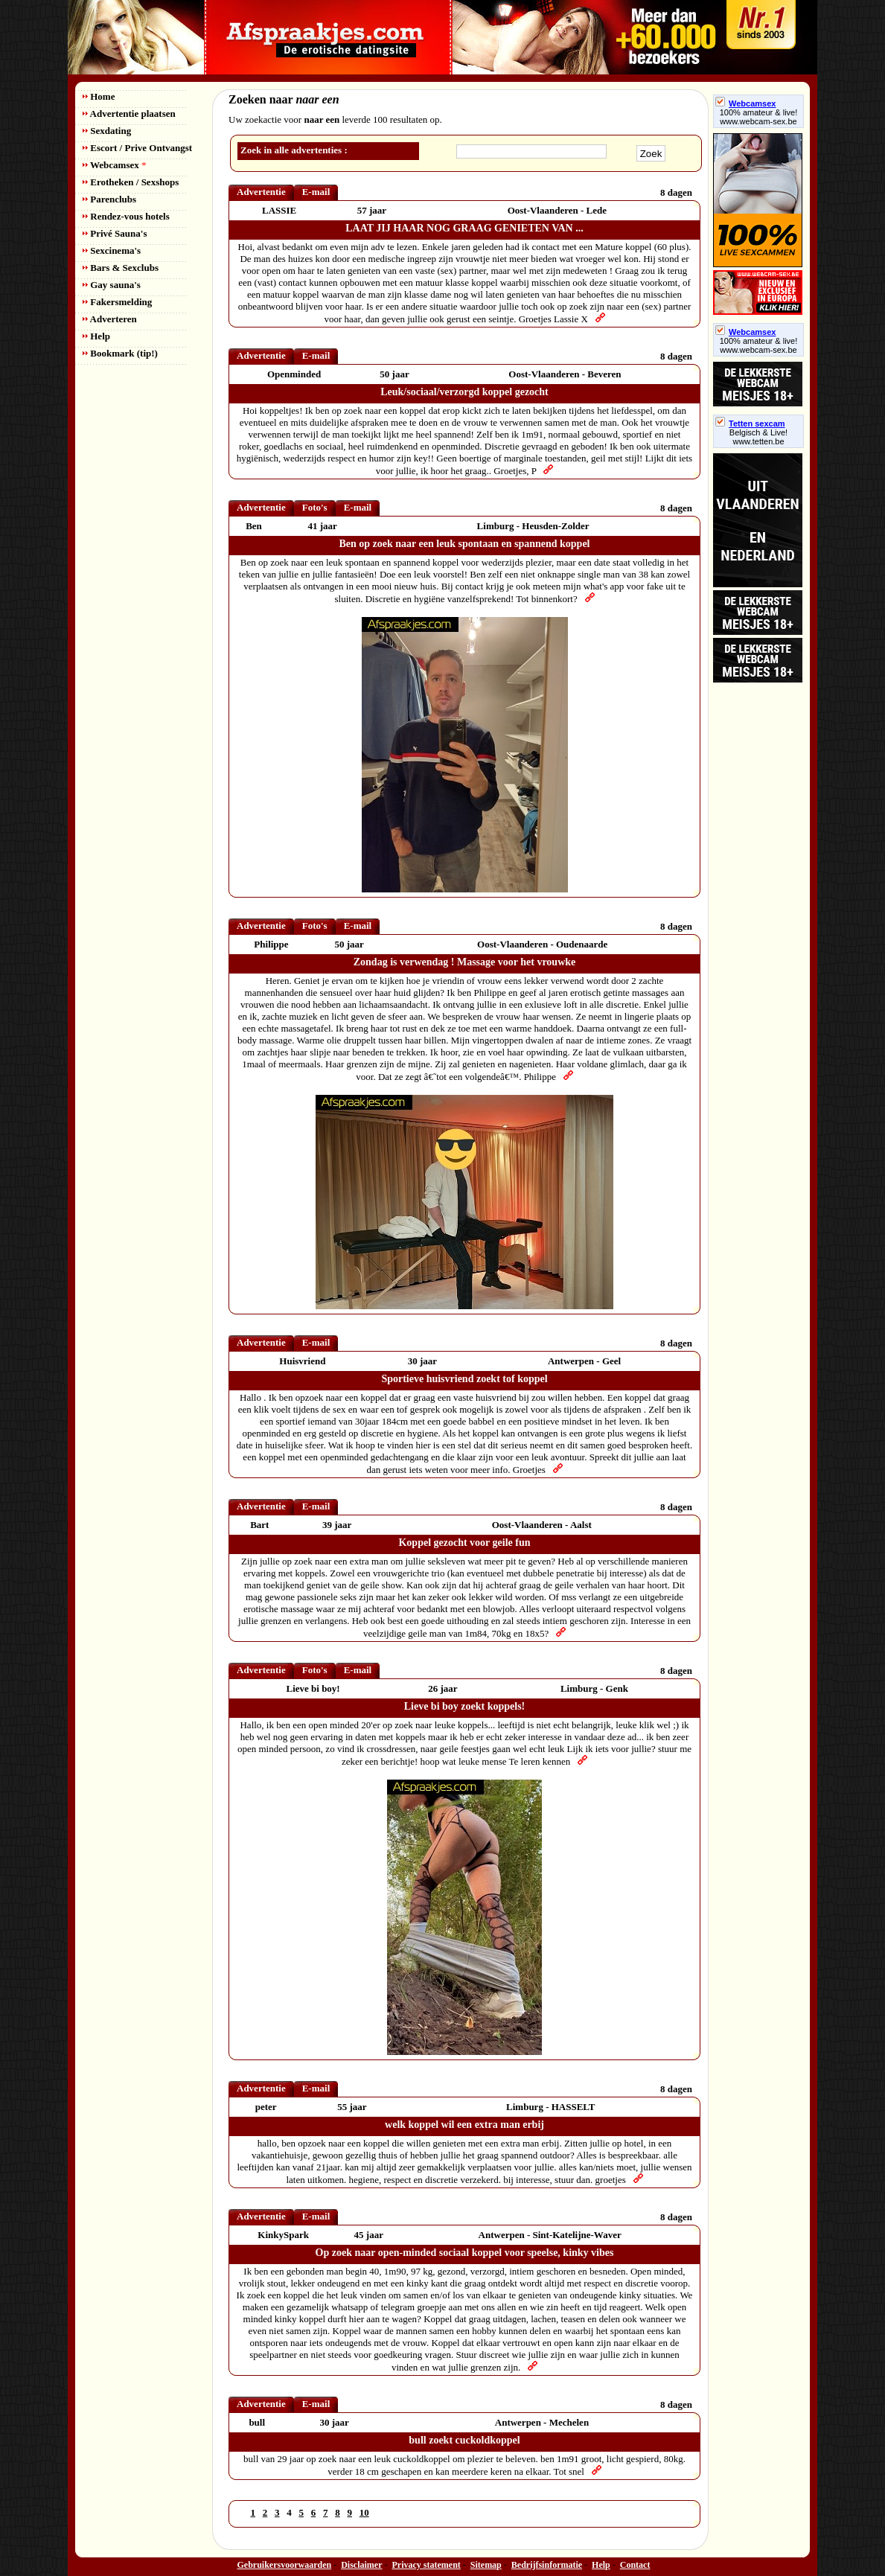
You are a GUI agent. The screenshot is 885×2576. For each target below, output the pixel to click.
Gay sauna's (112, 284)
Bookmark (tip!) (120, 353)
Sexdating (107, 130)
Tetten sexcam (750, 423)
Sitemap (486, 2565)
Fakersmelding (117, 301)
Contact (635, 2565)
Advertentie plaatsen (129, 113)
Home (99, 96)
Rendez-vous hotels (126, 216)
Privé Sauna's (115, 233)
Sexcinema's (112, 250)
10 (364, 2512)
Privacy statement (426, 2565)
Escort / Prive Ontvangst (137, 147)
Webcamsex (114, 164)
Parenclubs (109, 199)
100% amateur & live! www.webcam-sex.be (759, 117)
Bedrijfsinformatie (546, 2565)
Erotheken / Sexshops (131, 182)
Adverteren (110, 319)
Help (96, 336)
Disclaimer (361, 2565)
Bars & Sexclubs (121, 267)
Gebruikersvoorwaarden (284, 2565)
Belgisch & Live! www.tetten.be (758, 437)
